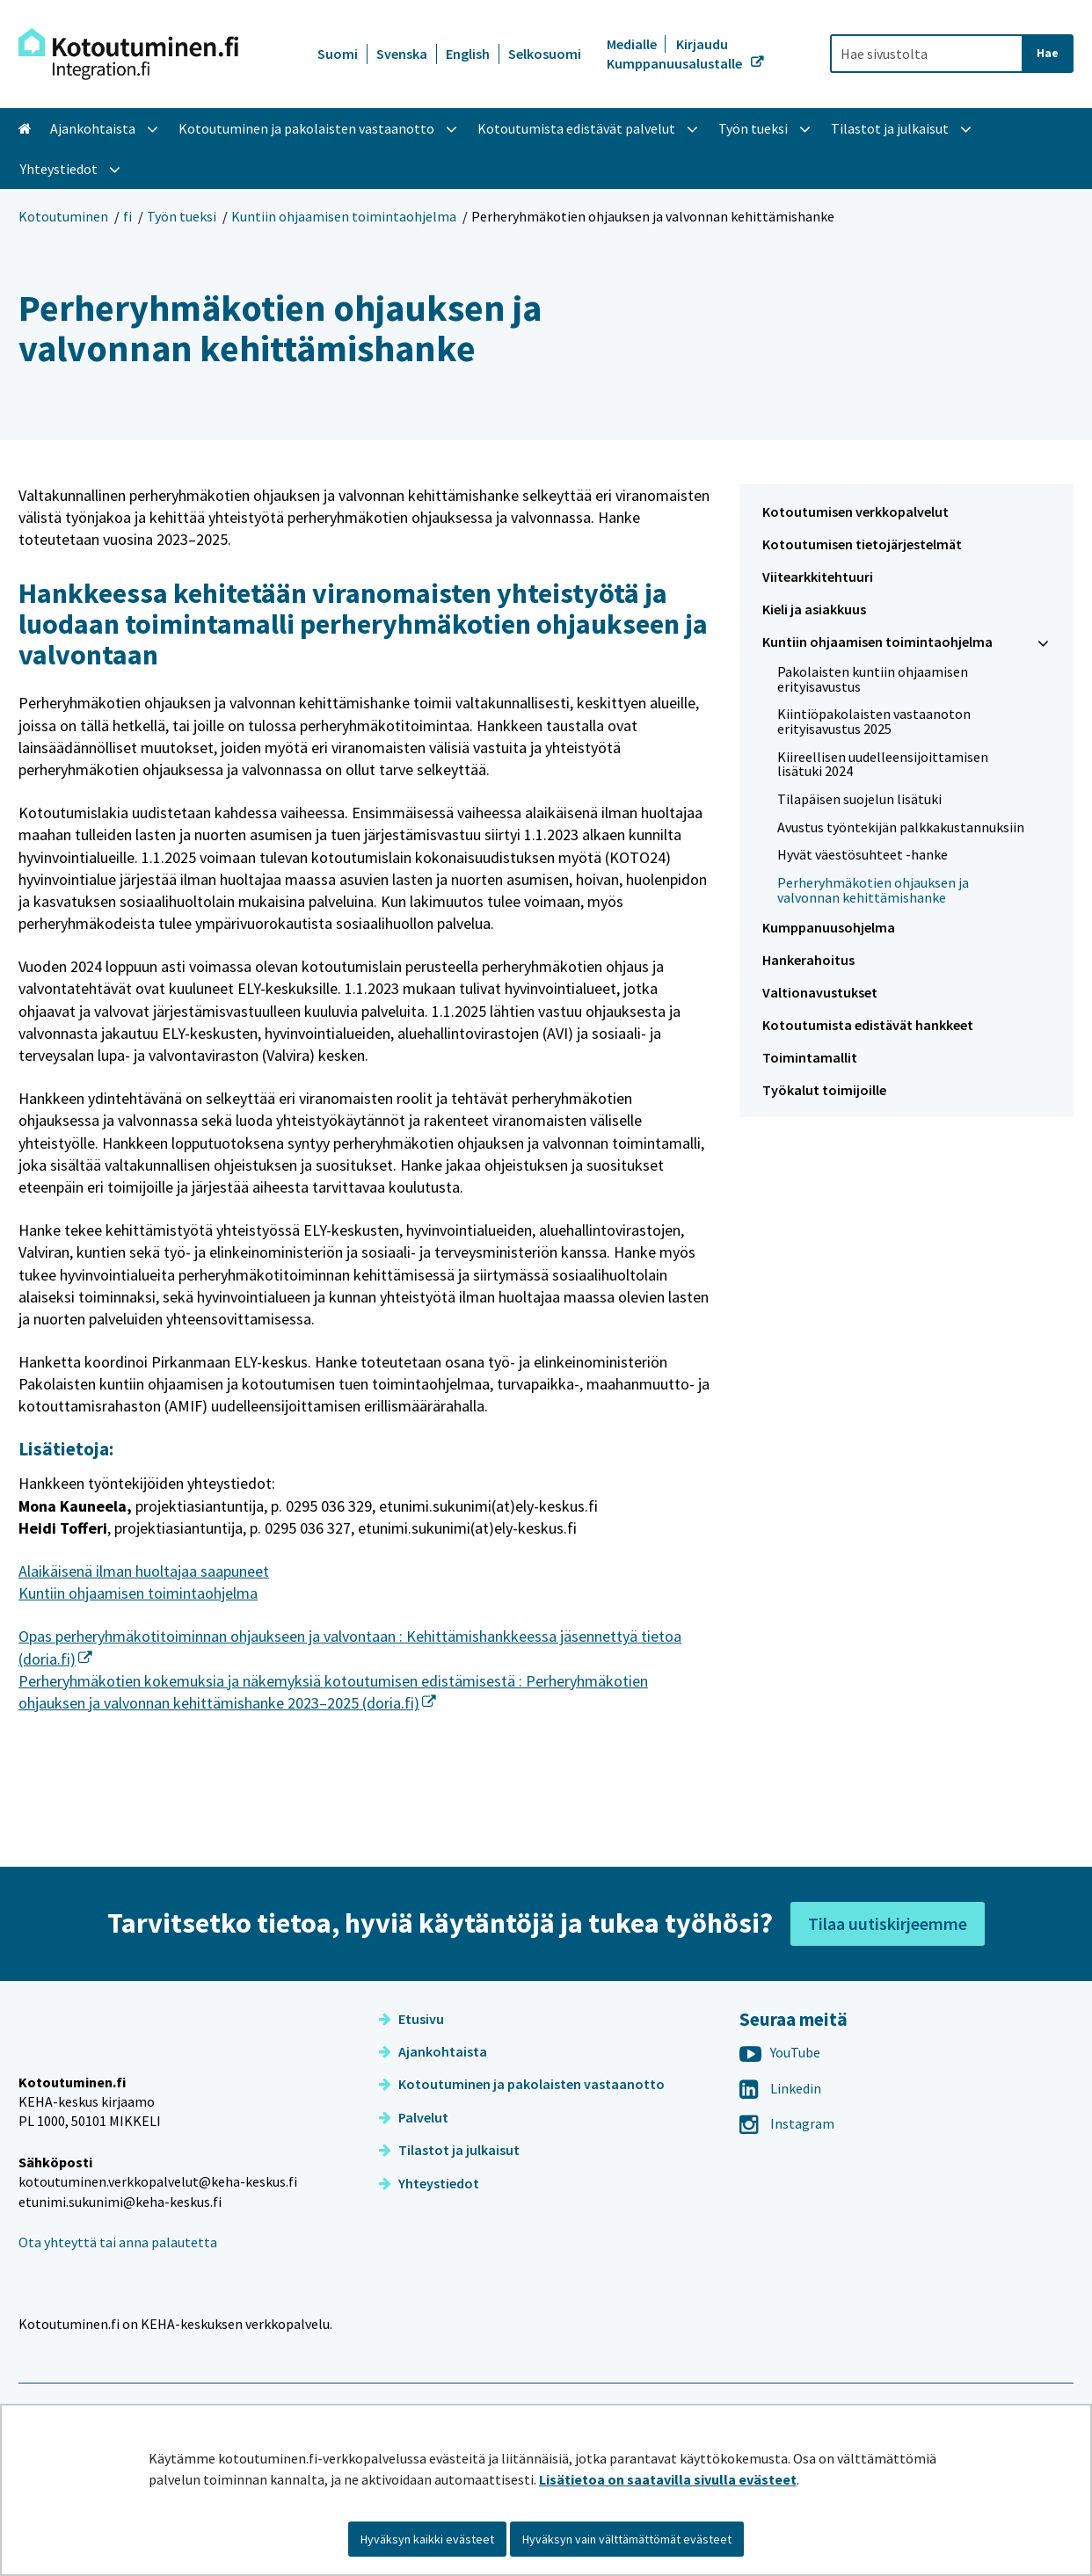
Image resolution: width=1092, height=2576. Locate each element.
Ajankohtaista (433, 2130)
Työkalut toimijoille (824, 1090)
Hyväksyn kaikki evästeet (427, 2539)
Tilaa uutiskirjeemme (887, 2003)
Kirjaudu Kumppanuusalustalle (676, 53)
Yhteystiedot (429, 2262)
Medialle (633, 44)
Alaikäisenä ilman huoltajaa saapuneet (143, 1571)
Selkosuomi (544, 53)
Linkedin (780, 2167)
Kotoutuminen (63, 216)
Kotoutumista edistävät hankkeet (867, 1025)
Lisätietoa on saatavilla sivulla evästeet (668, 2479)
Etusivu (411, 2098)
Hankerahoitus (808, 960)
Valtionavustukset (819, 992)
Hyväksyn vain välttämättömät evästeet (627, 2539)
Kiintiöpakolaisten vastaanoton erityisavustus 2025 (874, 721)
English (468, 53)
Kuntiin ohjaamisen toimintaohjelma (343, 216)
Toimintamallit (809, 1057)
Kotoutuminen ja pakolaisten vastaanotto (522, 2163)
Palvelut (413, 2196)
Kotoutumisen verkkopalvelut (855, 511)
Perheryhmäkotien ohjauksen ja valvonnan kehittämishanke (873, 890)
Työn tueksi (181, 216)
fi (127, 216)
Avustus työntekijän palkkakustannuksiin (900, 827)
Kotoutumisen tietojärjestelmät (862, 544)
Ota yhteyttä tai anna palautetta (117, 2359)
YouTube (779, 2131)
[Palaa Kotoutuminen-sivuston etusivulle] (128, 54)
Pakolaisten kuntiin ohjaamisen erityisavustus (872, 679)
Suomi (337, 53)
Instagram (786, 2202)
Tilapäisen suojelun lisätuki (859, 799)
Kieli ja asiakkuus (814, 609)
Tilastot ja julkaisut (449, 2229)
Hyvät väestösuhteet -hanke (862, 854)
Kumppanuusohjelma (828, 927)
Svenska (401, 53)
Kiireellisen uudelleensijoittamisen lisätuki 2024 (882, 764)
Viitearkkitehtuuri (817, 576)
